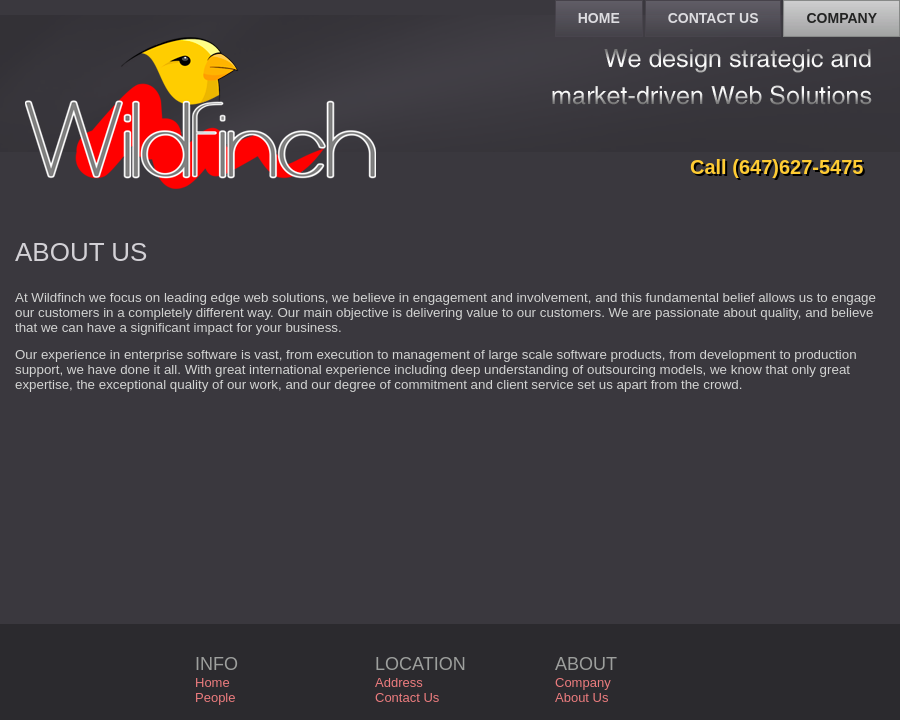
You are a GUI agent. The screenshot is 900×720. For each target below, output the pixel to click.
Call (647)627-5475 (776, 167)
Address (399, 682)
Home (212, 682)
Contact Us (407, 697)
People (215, 697)
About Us (581, 697)
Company (583, 682)
